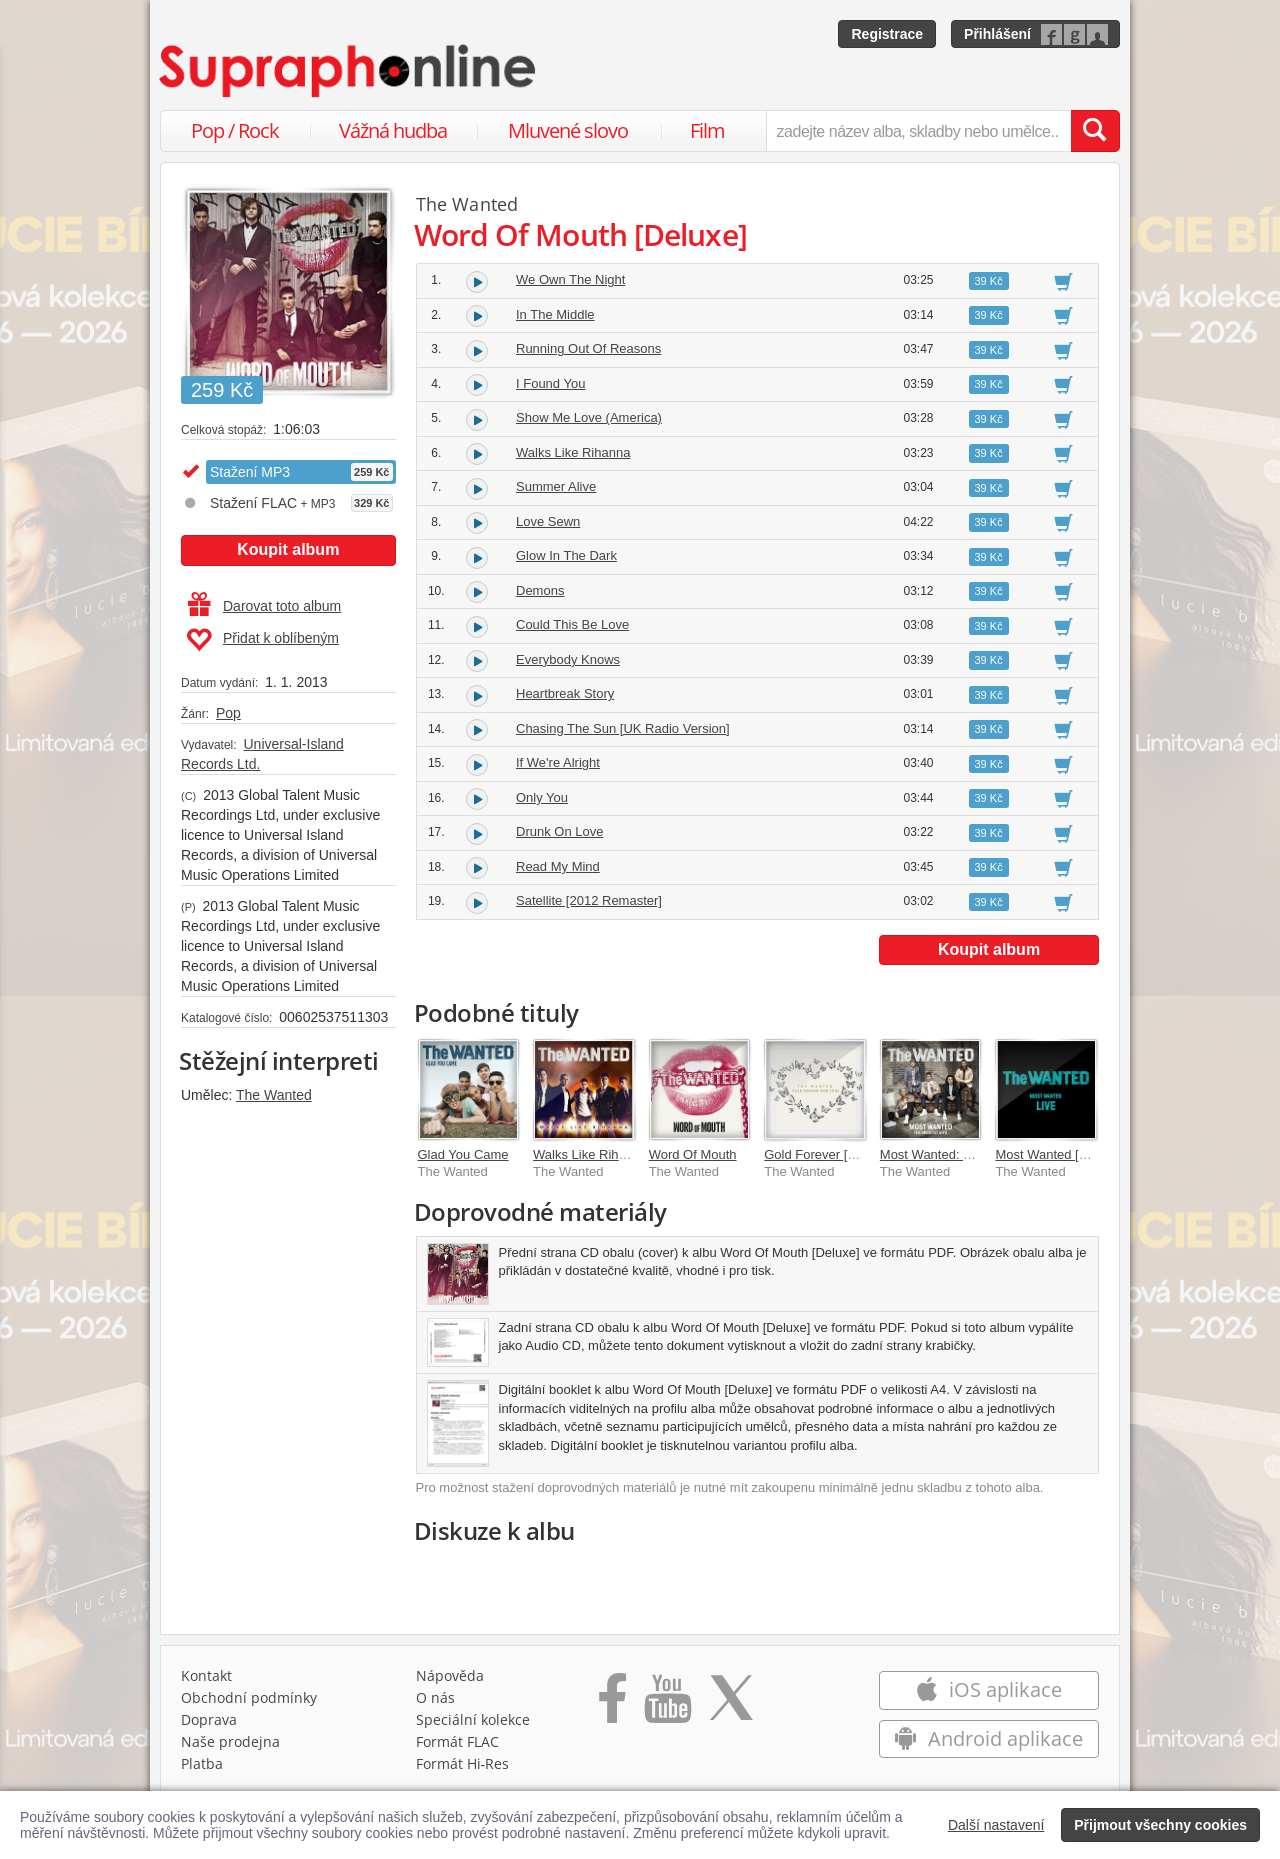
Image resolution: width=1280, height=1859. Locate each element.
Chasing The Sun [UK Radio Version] (623, 728)
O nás (435, 1697)
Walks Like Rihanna (573, 452)
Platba (202, 1763)
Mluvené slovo (568, 130)
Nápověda (450, 1675)
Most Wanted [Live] (1050, 1154)
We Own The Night (570, 279)
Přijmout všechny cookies (1160, 1825)
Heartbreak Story (565, 693)
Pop (228, 713)
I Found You (550, 383)
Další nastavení (996, 1825)
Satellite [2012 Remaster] (589, 900)
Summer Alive (556, 486)
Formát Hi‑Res (463, 1763)
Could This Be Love (572, 624)
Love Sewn (548, 521)
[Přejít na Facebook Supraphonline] (612, 1705)
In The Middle (555, 314)
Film (707, 130)
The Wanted (274, 1095)
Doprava (209, 1719)
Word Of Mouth (693, 1154)
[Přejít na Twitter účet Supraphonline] (731, 1705)
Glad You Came (463, 1154)
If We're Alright (558, 762)
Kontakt (206, 1675)
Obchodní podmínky (249, 1697)
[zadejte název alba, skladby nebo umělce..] (918, 131)
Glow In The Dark (566, 555)
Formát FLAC (457, 1741)
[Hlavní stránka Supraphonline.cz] (349, 71)
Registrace (887, 34)
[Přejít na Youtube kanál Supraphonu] (667, 1705)
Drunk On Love (559, 831)
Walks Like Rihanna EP (600, 1154)
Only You (542, 797)
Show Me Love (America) (589, 417)
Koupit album (288, 549)
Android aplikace (988, 1738)
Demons (540, 590)
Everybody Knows (568, 659)
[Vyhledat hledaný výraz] (1095, 131)
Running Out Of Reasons (588, 348)
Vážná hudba (393, 130)
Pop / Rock (235, 130)
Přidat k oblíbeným (262, 640)
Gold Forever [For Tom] (831, 1154)
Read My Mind (558, 866)
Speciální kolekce (473, 1719)
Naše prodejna (230, 1741)
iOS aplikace (988, 1689)
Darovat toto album (264, 606)
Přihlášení (997, 34)
